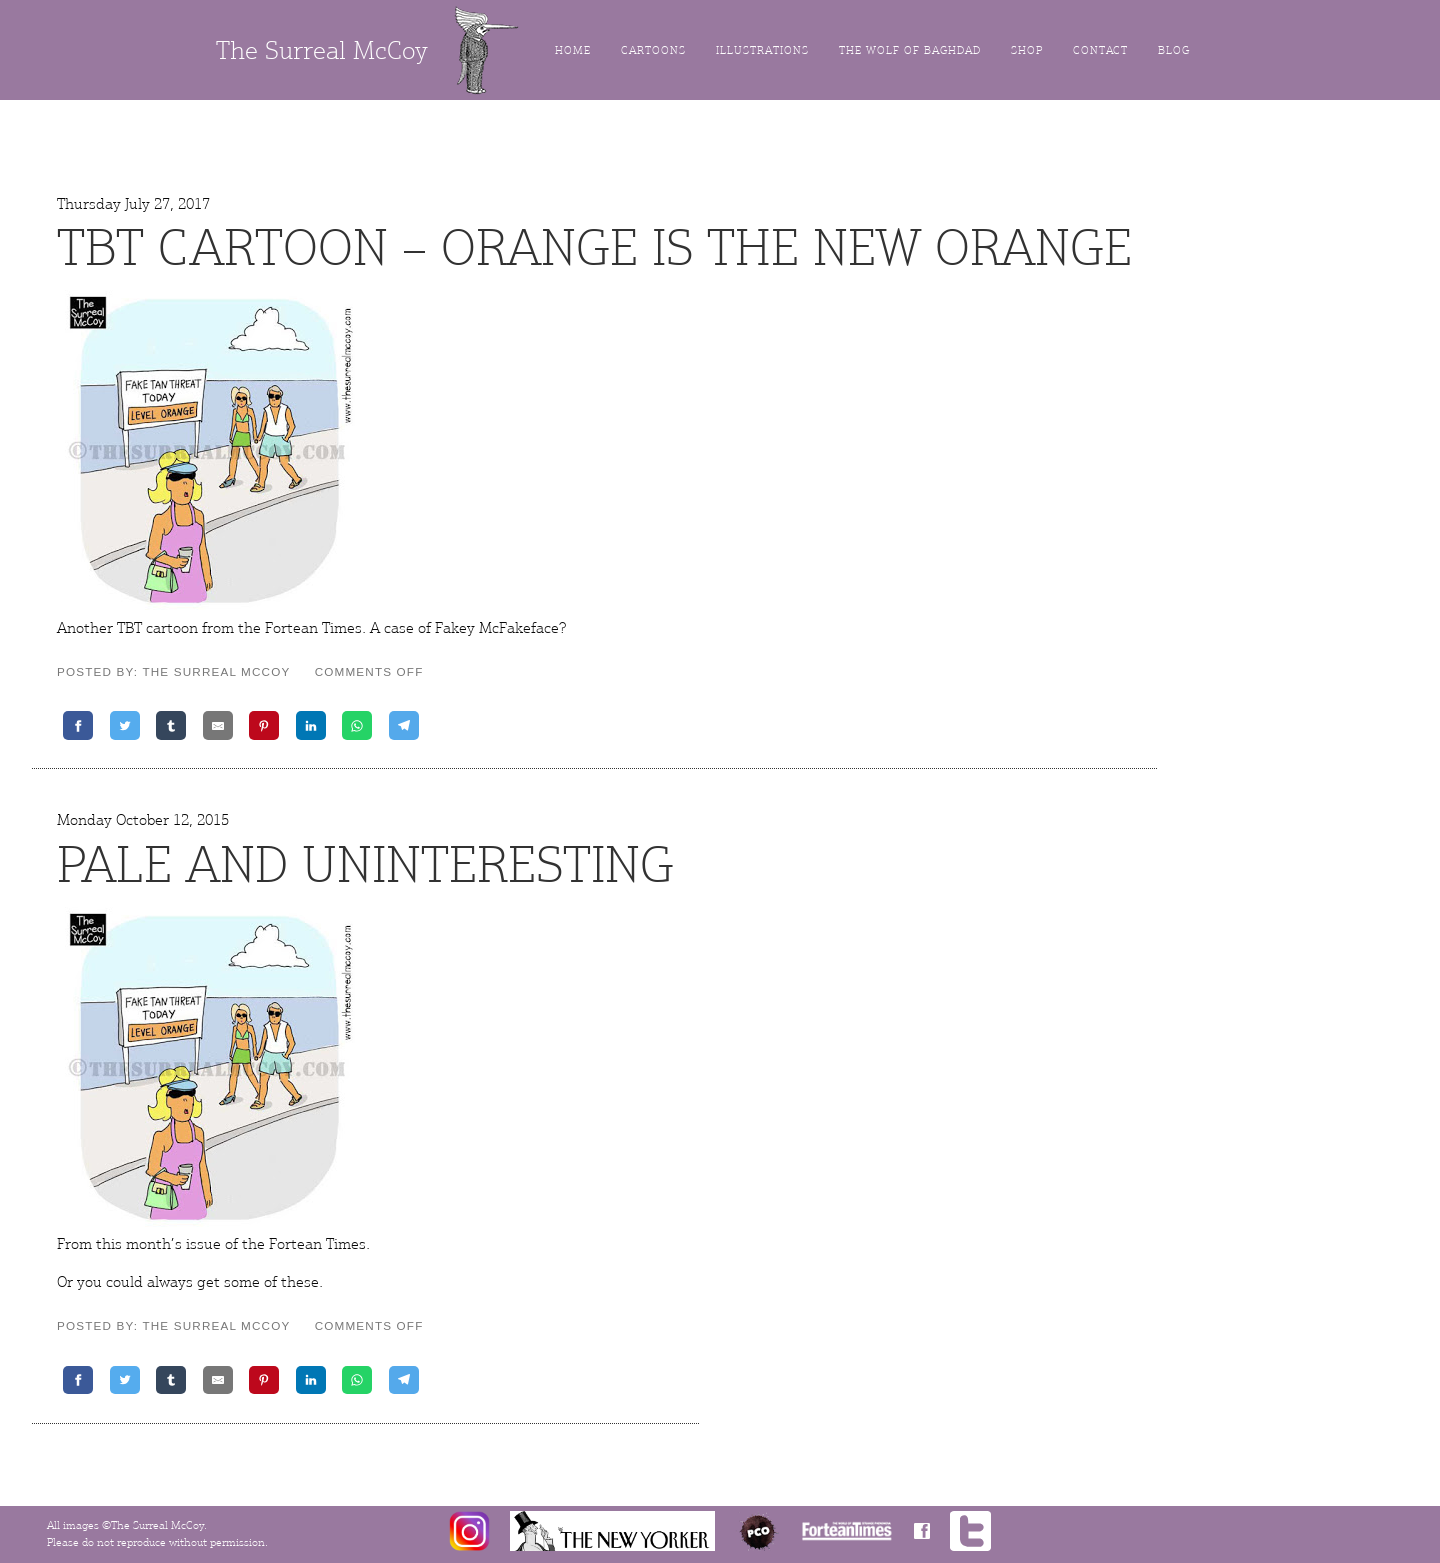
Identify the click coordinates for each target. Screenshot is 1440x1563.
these (300, 1282)
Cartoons (653, 50)
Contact (1100, 50)
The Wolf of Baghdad (910, 50)
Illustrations (762, 50)
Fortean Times (313, 628)
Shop (1027, 50)
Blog (1174, 50)
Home (573, 50)
